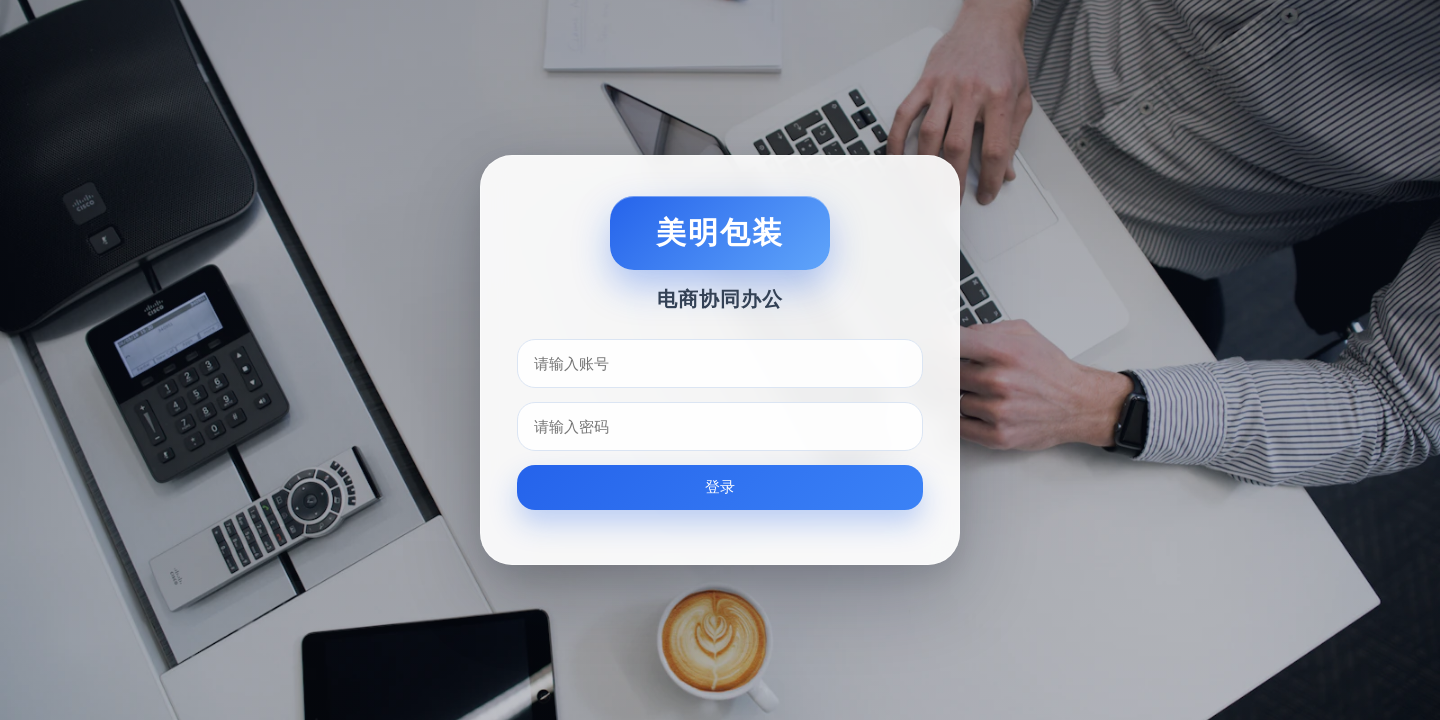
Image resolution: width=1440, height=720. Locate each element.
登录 (720, 486)
